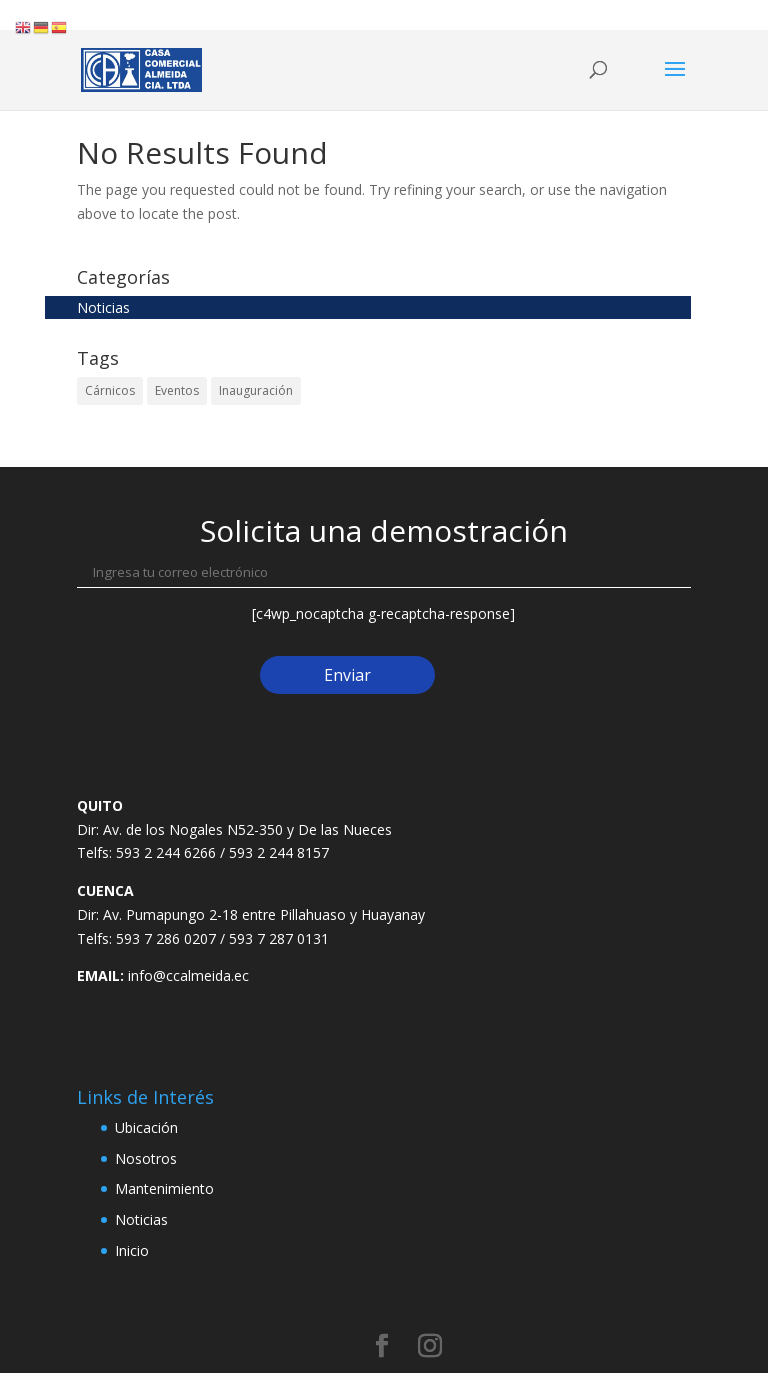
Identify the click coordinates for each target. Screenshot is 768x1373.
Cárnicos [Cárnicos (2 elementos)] (110, 390)
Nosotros (146, 1158)
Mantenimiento (164, 1188)
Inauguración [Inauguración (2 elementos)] (256, 390)
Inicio (132, 1250)
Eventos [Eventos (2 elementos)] (177, 390)
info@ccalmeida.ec (188, 975)
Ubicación (146, 1127)
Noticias (103, 307)
